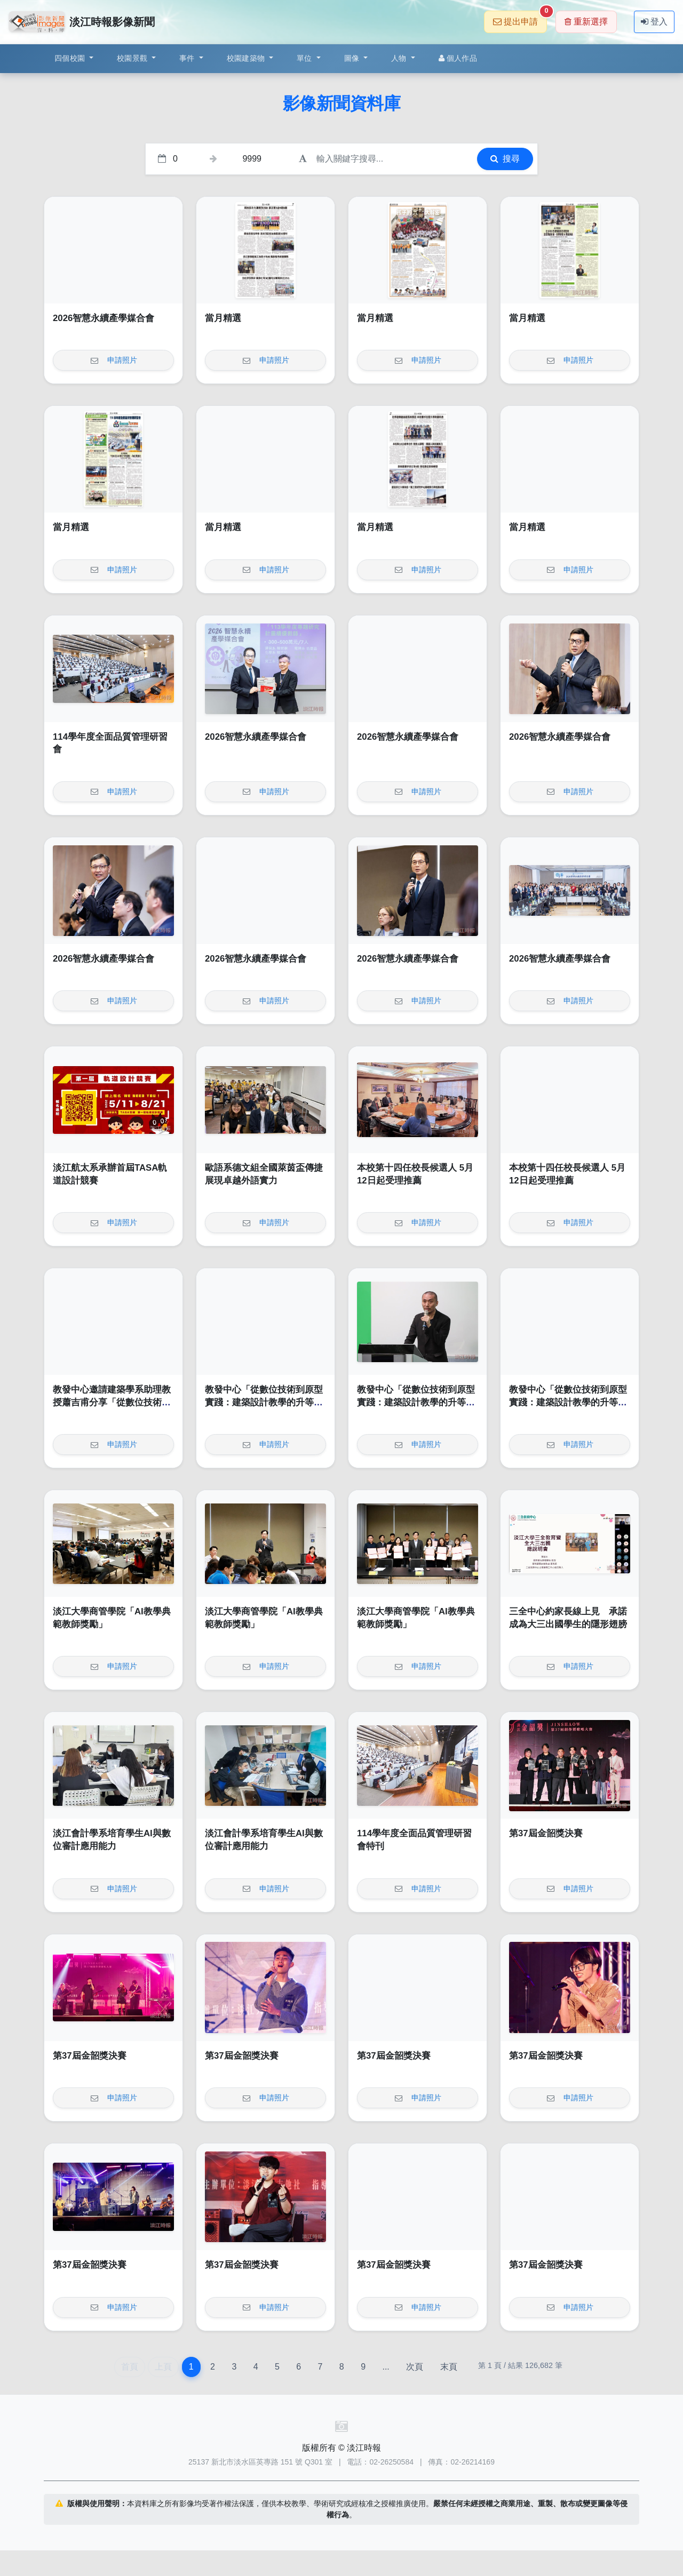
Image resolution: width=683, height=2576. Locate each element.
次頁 (414, 2366)
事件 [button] (188, 58)
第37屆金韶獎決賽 (546, 1833)
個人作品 (458, 58)
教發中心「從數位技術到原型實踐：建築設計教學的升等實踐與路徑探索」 (264, 1402)
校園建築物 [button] (247, 58)
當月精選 (223, 318)
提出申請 (520, 18)
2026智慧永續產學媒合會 (103, 318)
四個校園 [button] (70, 58)
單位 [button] (305, 58)
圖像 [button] (353, 58)
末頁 (448, 2366)
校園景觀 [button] (133, 58)
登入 (654, 21)
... (385, 2366)
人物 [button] (400, 58)
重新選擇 (586, 21)
